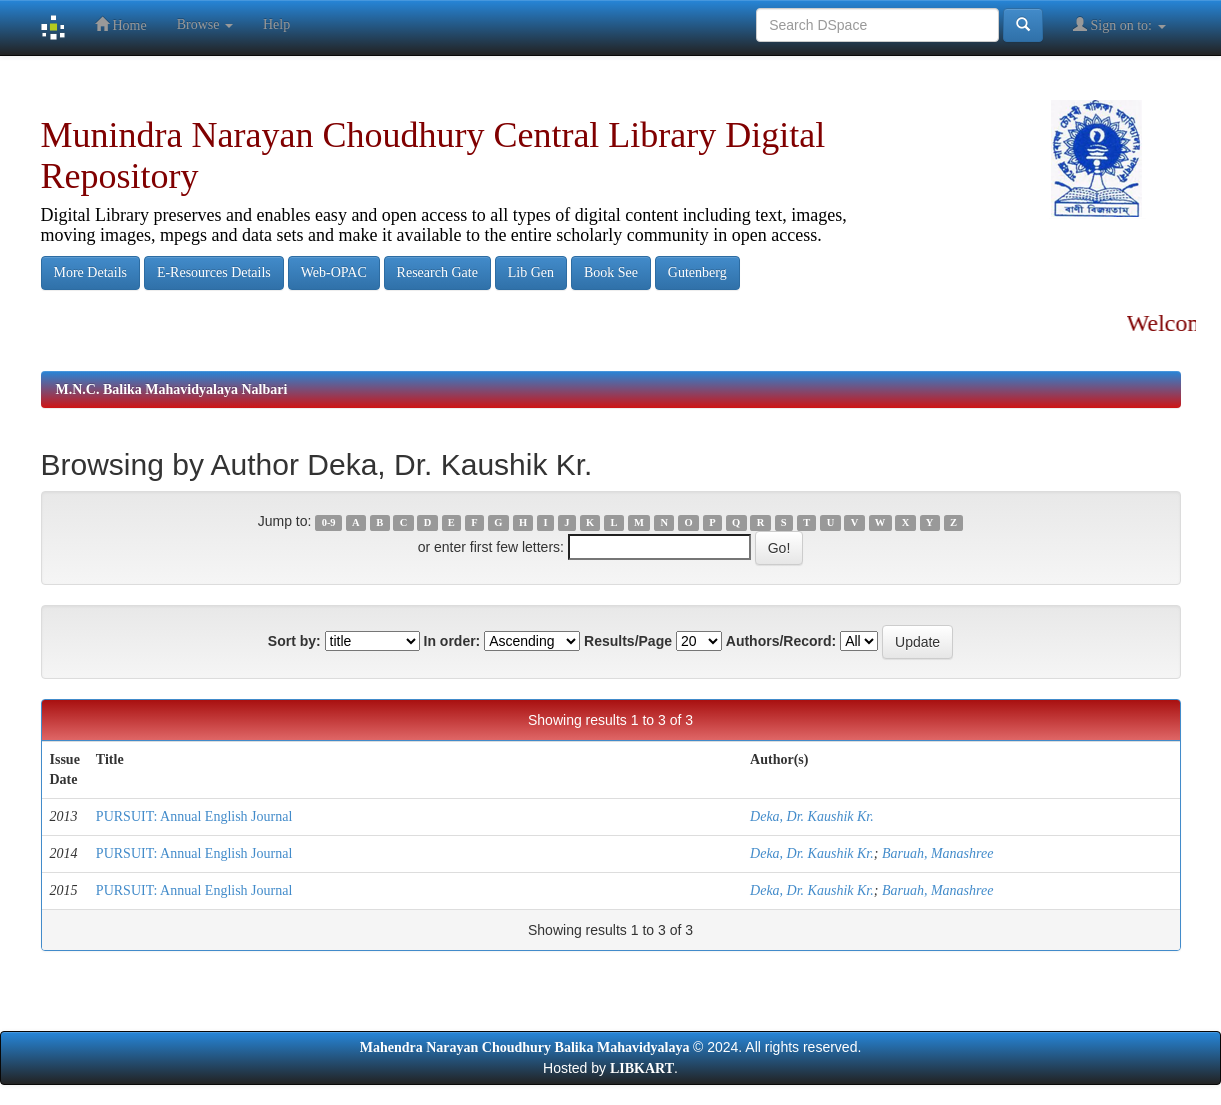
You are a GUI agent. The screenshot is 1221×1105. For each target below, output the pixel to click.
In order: (452, 641)
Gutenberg (697, 272)
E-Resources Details (214, 272)
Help (276, 24)
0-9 (329, 522)
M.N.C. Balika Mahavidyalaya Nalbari (172, 389)
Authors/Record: (781, 641)
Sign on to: (1119, 24)
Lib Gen (531, 272)
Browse (205, 24)
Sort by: (294, 641)
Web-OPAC (334, 272)
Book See (611, 272)
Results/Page (628, 641)
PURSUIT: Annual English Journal (194, 816)
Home (121, 24)
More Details (90, 272)
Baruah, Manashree (937, 853)
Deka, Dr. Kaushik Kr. (812, 816)
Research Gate (437, 272)
